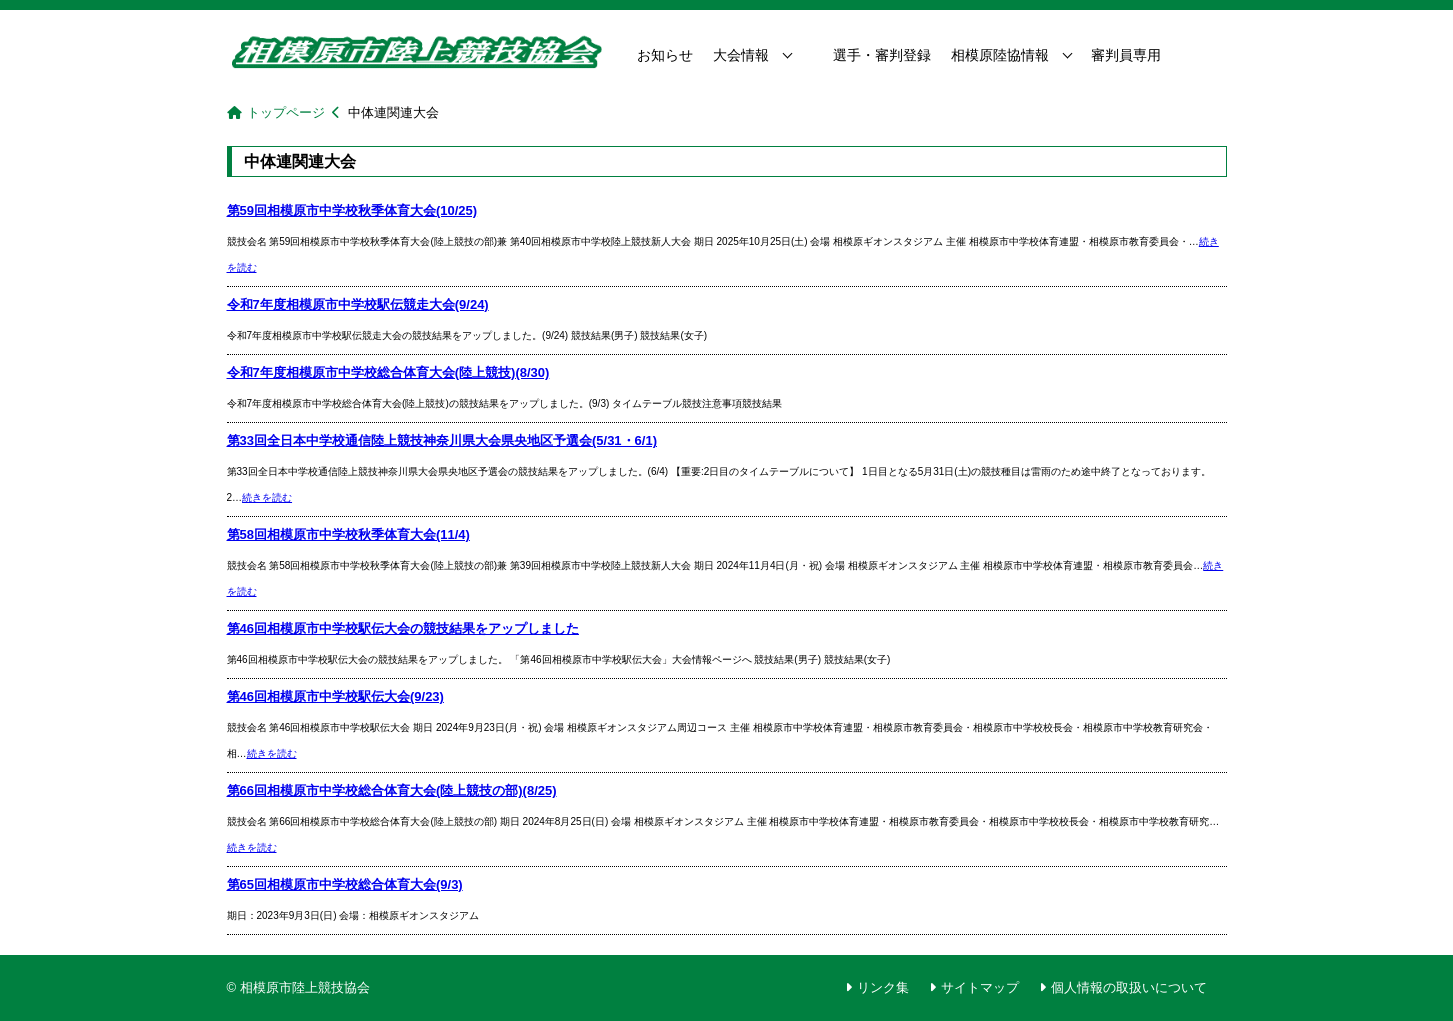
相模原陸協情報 (1000, 55)
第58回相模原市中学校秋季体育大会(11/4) (348, 534)
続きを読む (267, 497)
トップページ (286, 112)
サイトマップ (980, 987)
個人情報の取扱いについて (1129, 987)
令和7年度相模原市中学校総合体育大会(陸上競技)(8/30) (388, 372)
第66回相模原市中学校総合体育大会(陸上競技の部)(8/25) (392, 790)
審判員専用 (1126, 55)
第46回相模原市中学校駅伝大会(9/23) (335, 696)
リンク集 (883, 987)
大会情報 (741, 55)
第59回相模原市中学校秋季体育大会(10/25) (352, 210)
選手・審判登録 (882, 55)
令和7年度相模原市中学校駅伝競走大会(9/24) (358, 304)
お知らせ (665, 55)
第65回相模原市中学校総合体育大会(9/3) (345, 884)
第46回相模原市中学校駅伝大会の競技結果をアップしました (403, 628)
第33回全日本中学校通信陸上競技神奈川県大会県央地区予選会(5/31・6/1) (442, 440)
